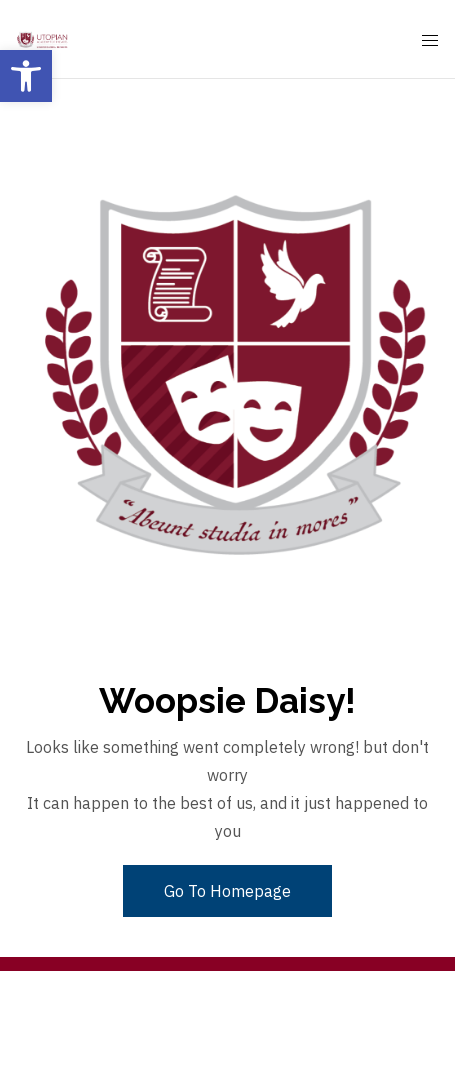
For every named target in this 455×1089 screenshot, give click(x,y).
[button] (26, 76)
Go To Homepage (227, 891)
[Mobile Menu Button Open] (430, 41)
